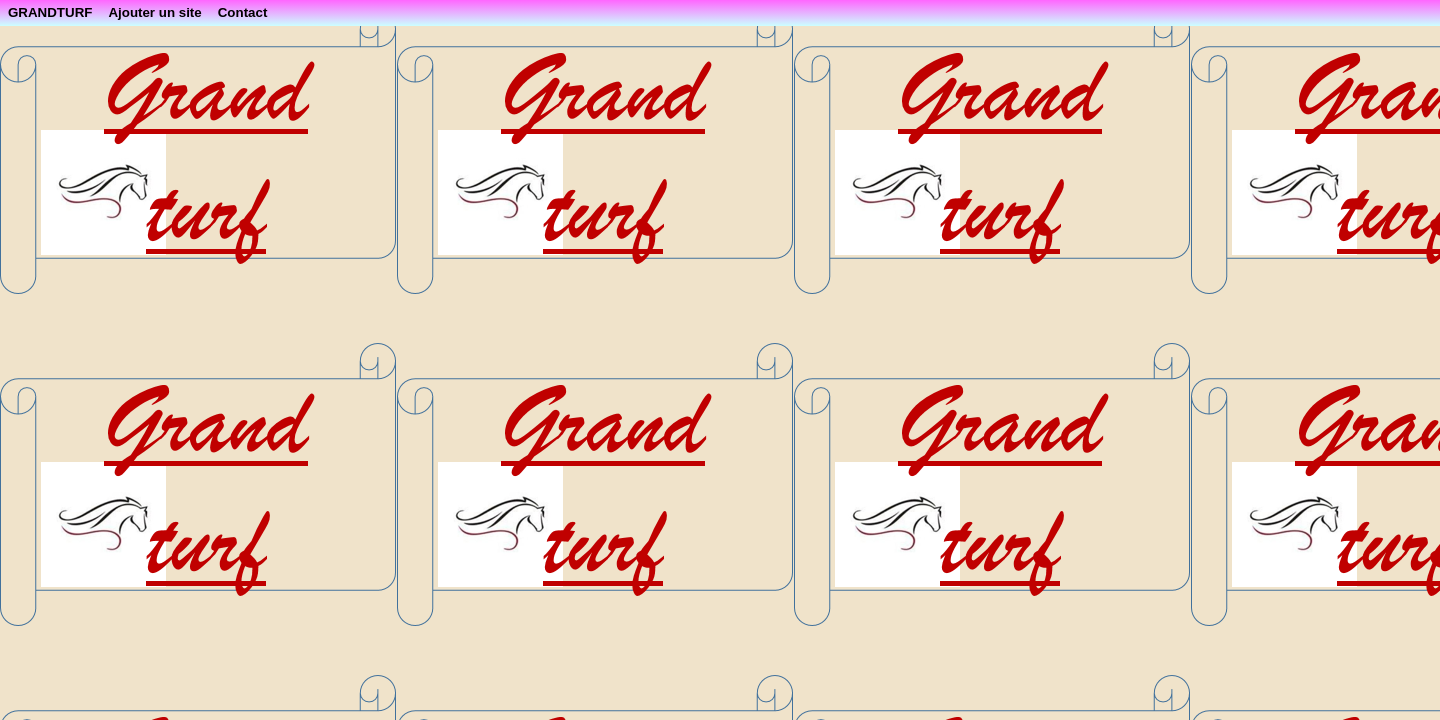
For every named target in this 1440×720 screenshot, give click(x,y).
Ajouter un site (154, 12)
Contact (243, 12)
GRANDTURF (50, 12)
